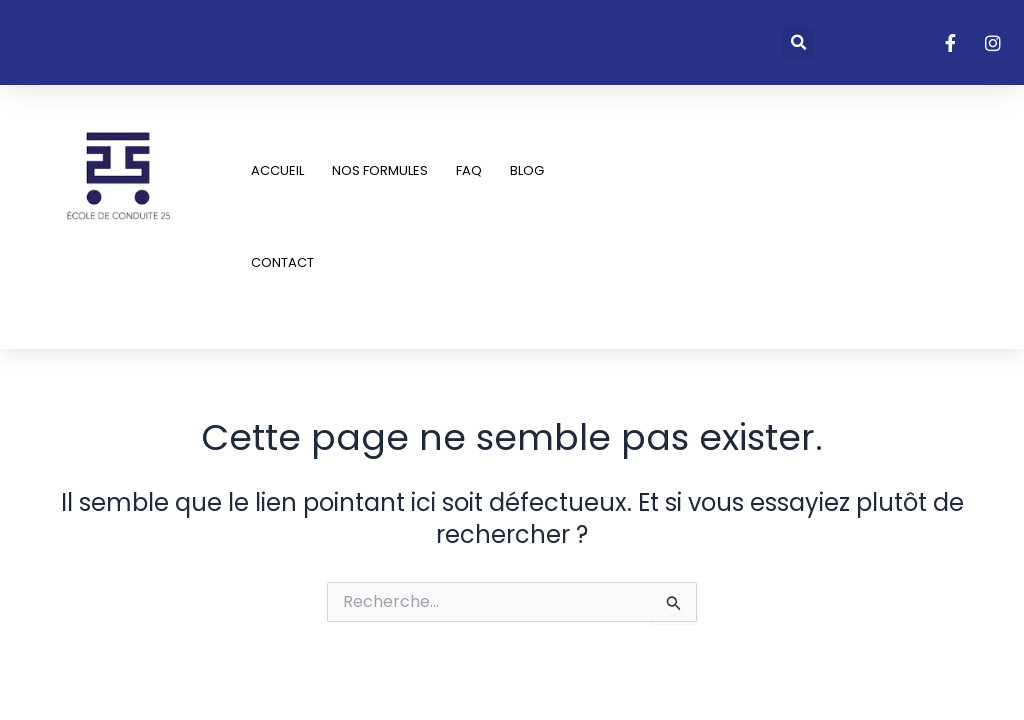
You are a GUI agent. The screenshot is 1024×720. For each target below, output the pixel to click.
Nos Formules (380, 170)
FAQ (469, 170)
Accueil (277, 170)
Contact (282, 262)
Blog (527, 170)
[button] (798, 42)
